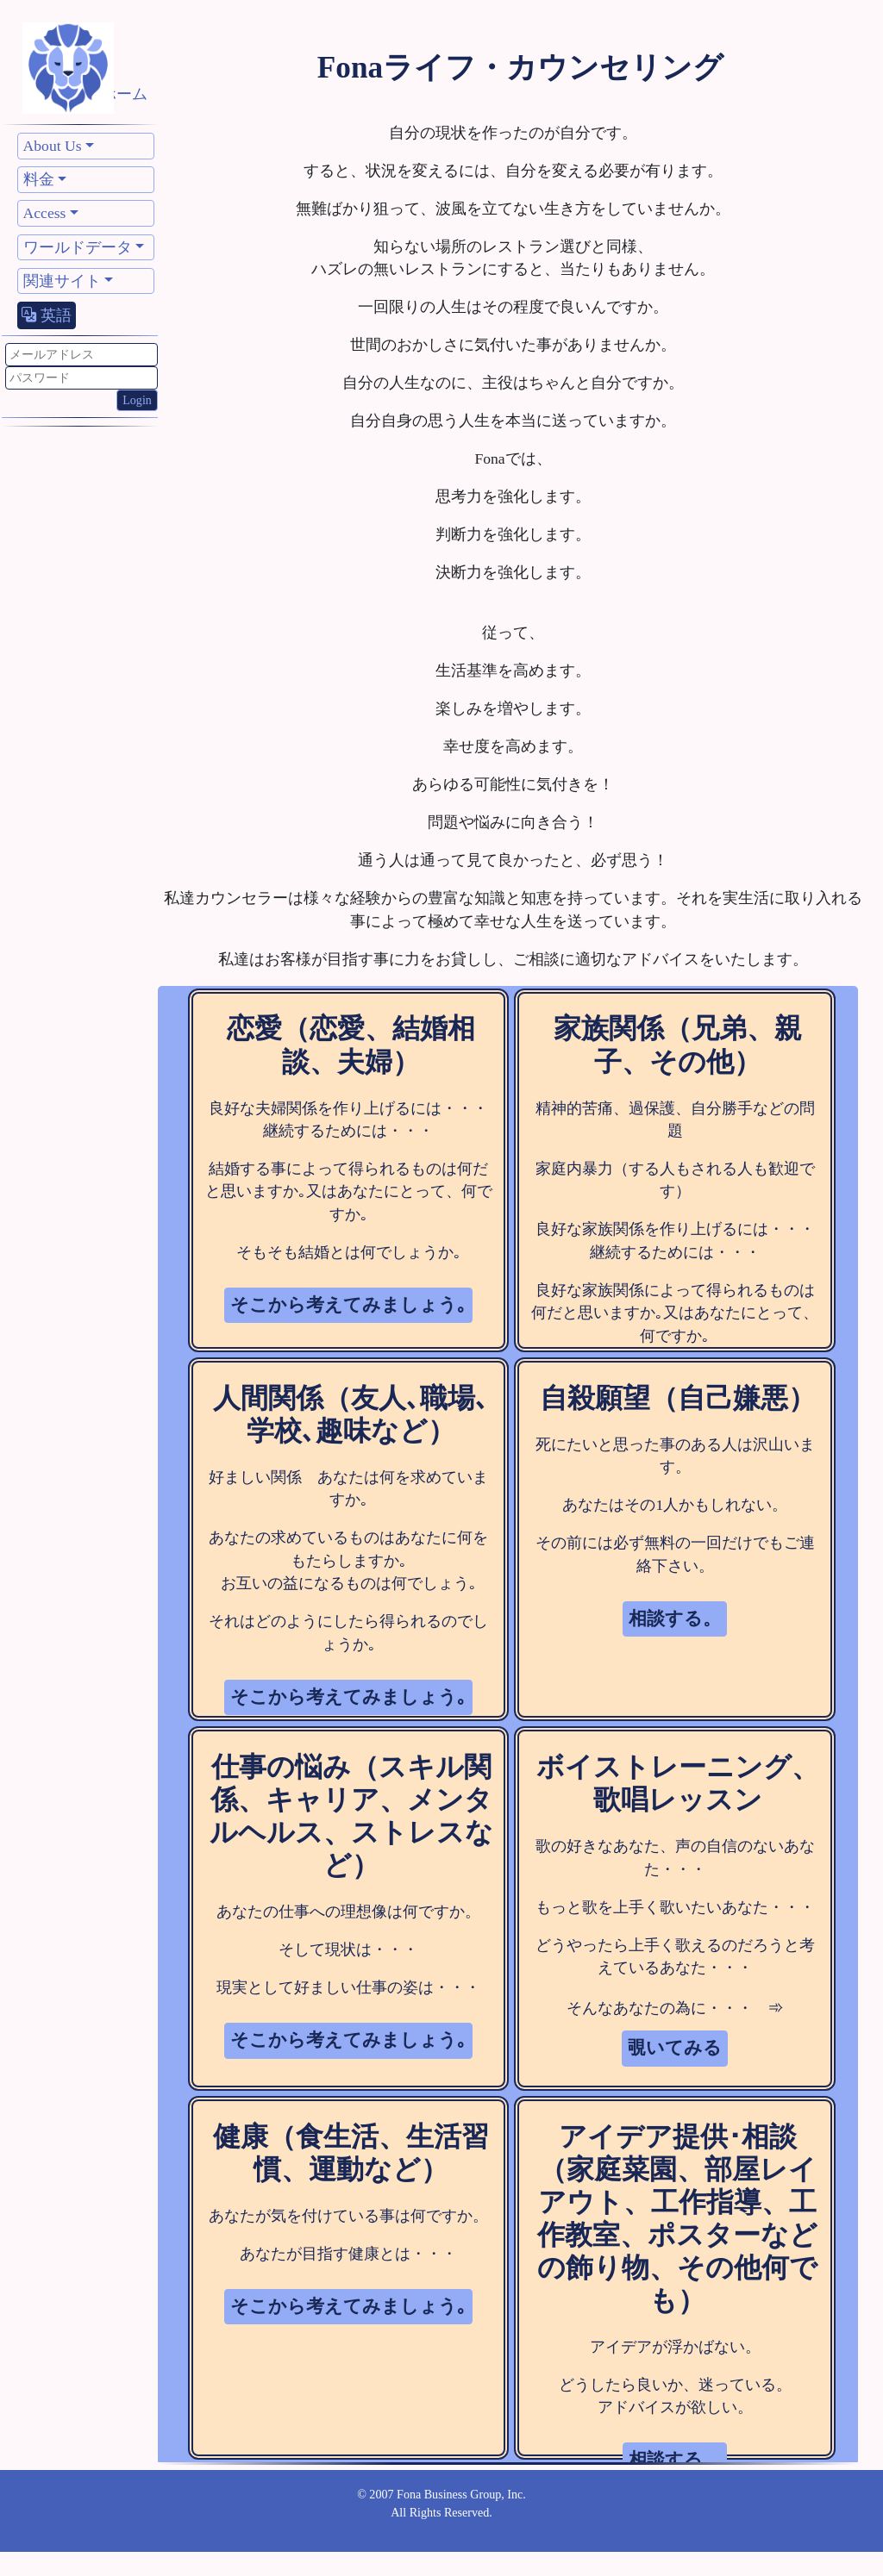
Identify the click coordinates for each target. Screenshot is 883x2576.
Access (44, 212)
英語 (47, 315)
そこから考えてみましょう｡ (348, 1304)
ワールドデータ (77, 247)
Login (137, 400)
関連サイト (62, 281)
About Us (52, 145)
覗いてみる (675, 2047)
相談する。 (675, 1618)
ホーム (124, 94)
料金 (38, 179)
